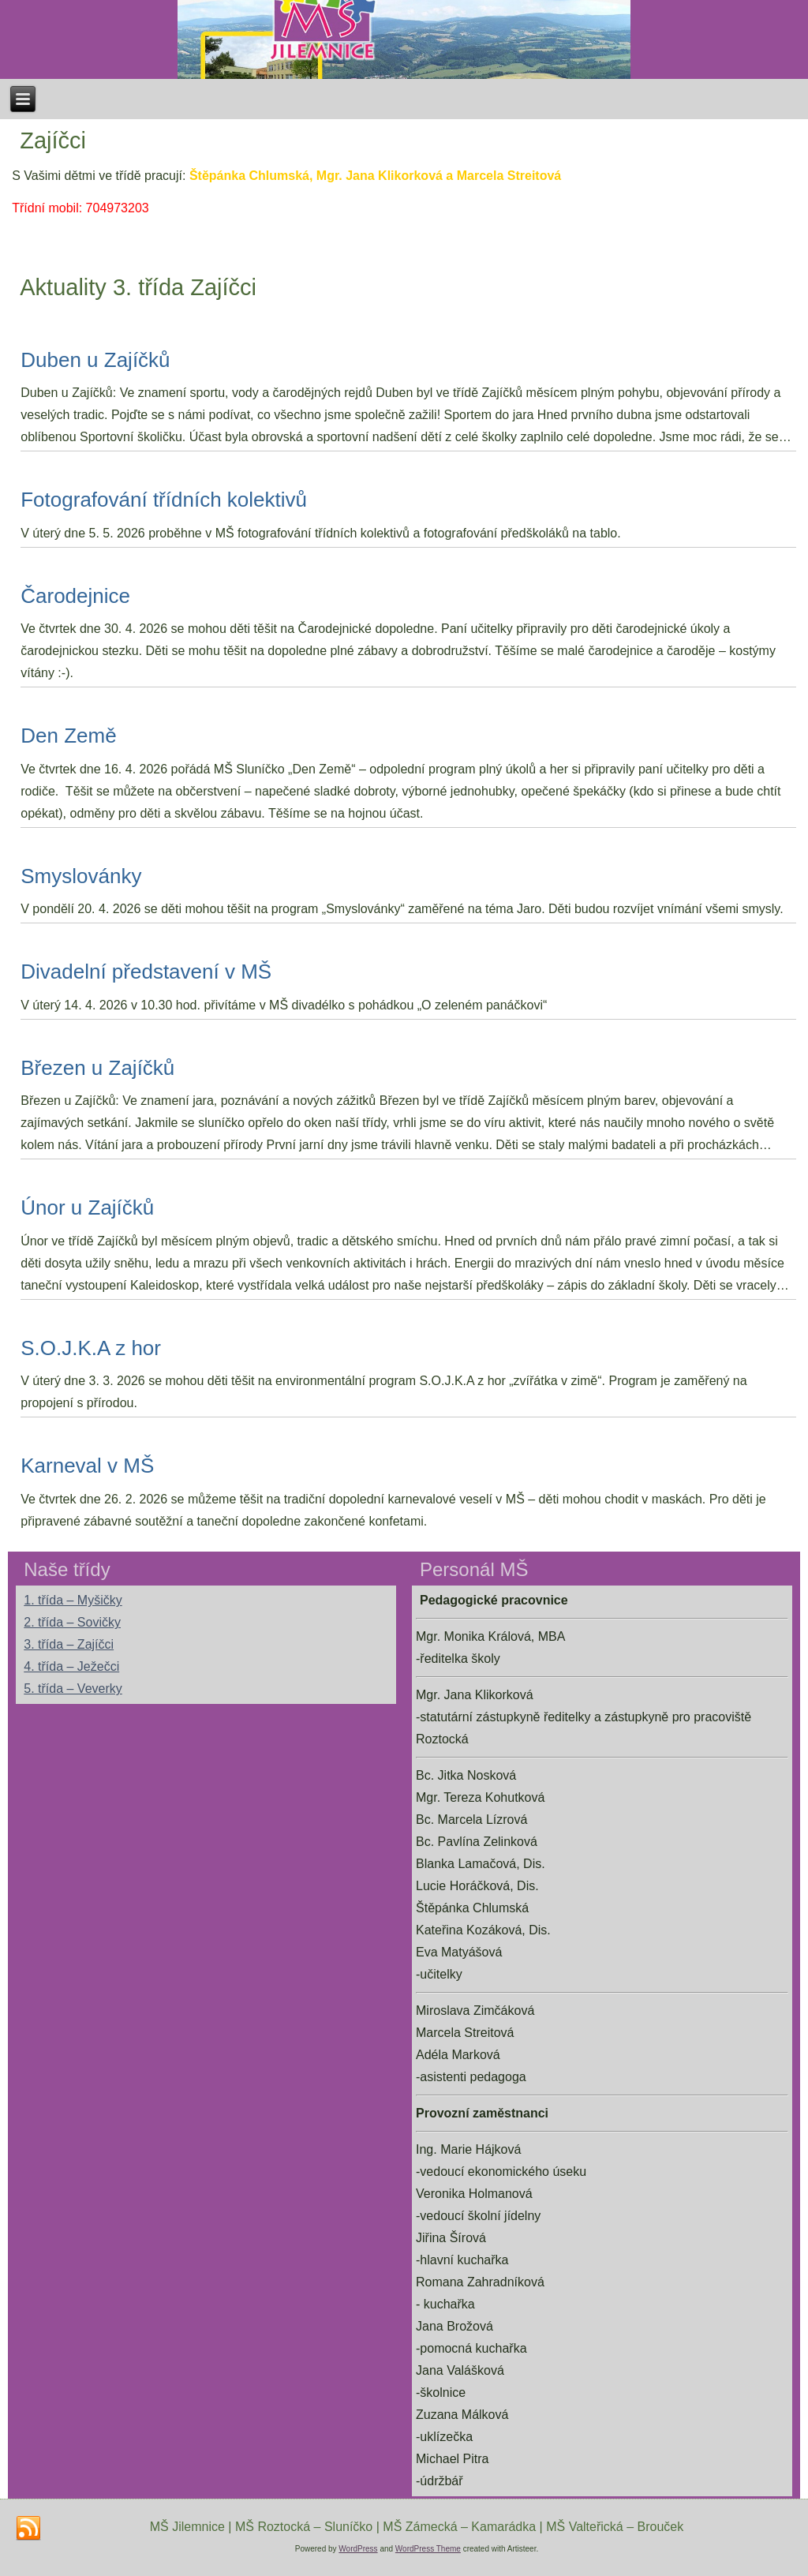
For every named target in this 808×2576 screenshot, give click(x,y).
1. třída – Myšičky (73, 1600)
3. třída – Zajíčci (69, 1644)
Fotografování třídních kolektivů (164, 499)
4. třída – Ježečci (71, 1666)
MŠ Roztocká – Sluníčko (303, 2526)
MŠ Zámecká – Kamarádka (459, 2526)
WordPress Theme (428, 2548)
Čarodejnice (75, 596)
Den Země (68, 735)
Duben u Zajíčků (95, 360)
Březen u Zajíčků (97, 1068)
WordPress (358, 2548)
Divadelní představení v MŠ (146, 971)
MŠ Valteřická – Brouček (614, 2526)
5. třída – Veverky (73, 1688)
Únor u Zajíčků (87, 1207)
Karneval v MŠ (87, 1465)
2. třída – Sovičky (72, 1622)
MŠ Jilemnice (187, 2526)
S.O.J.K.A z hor (91, 1348)
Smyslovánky (81, 876)
